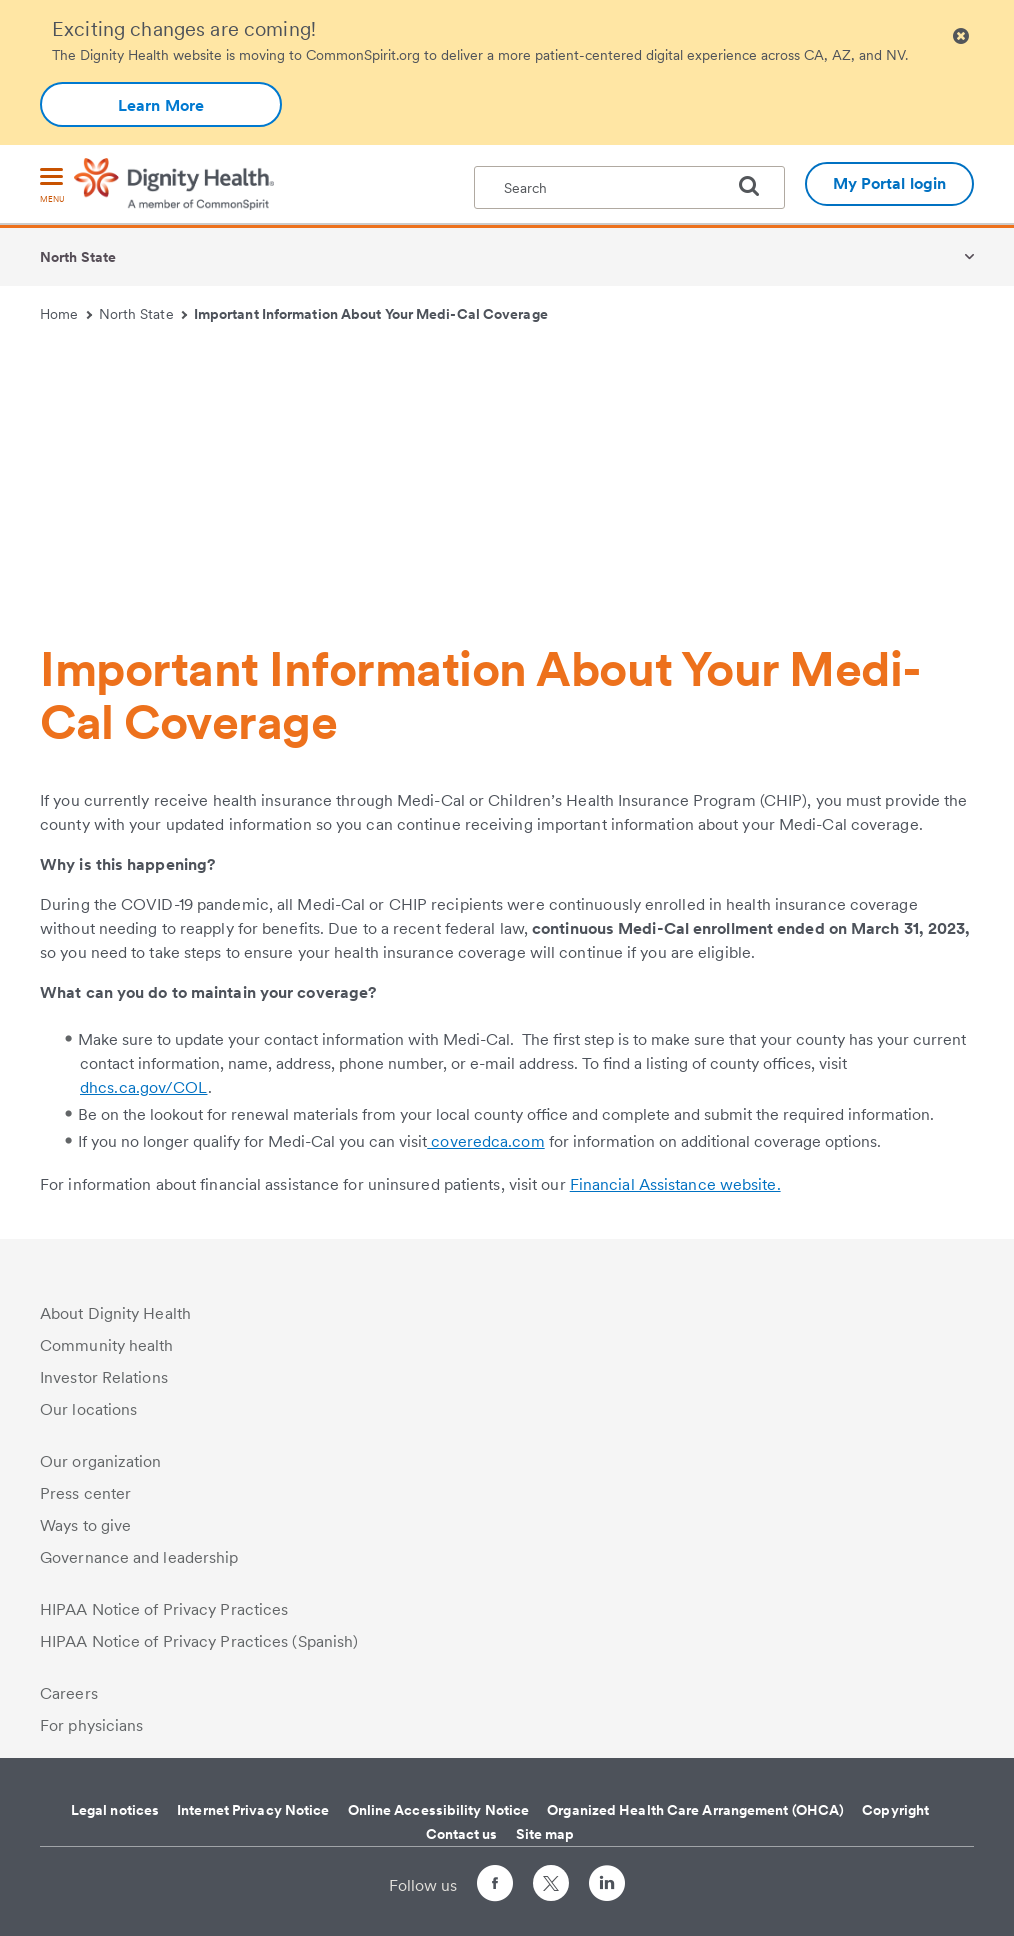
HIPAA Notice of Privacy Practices (164, 1609)
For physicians (91, 1725)
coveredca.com (485, 1141)
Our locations (88, 1409)
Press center (85, 1493)
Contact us (462, 1834)
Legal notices (115, 1810)
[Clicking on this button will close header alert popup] (961, 36)
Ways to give (85, 1525)
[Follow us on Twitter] (551, 1874)
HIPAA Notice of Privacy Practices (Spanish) (199, 1641)
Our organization (101, 1461)
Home (66, 314)
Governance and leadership (139, 1557)
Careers (69, 1693)
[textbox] (629, 187)
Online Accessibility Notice (439, 1810)
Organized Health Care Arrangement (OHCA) (695, 1810)
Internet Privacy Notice (253, 1810)
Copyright (895, 1810)
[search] (757, 186)
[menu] (52, 186)
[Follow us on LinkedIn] (607, 1886)
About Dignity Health (115, 1313)
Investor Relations (104, 1377)
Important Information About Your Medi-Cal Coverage (371, 314)
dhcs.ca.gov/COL (144, 1087)
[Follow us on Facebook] (495, 1886)
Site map (545, 1834)
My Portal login (890, 183)
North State (78, 257)
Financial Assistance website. (675, 1184)
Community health (107, 1345)
